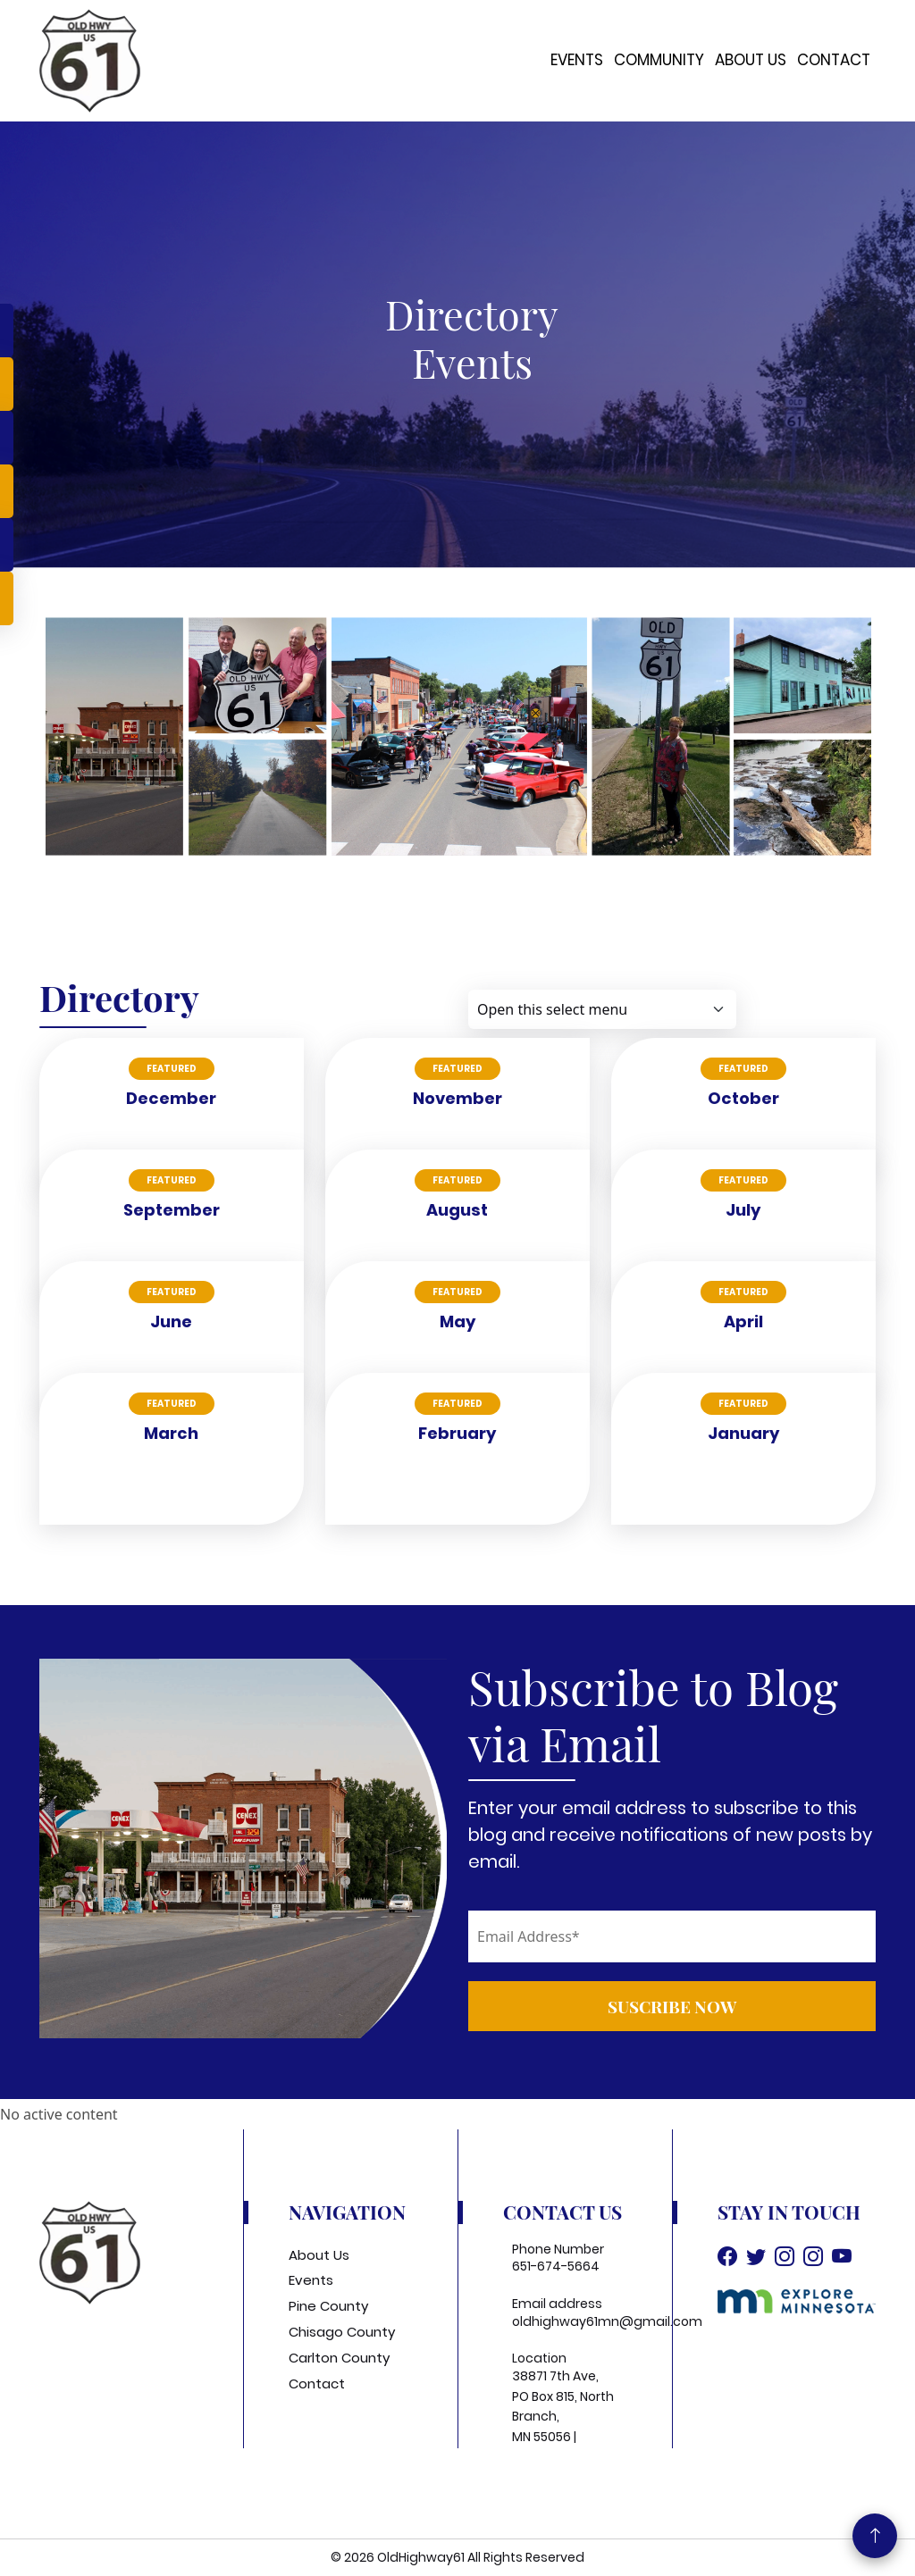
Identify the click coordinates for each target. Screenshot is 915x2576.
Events (576, 60)
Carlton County (339, 2357)
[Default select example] (602, 1009)
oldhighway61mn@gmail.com (607, 2321)
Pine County (328, 2305)
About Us (750, 60)
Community (659, 60)
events (472, 362)
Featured (172, 1068)
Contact (833, 60)
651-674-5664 (556, 2266)
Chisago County (342, 2331)
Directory (471, 313)
